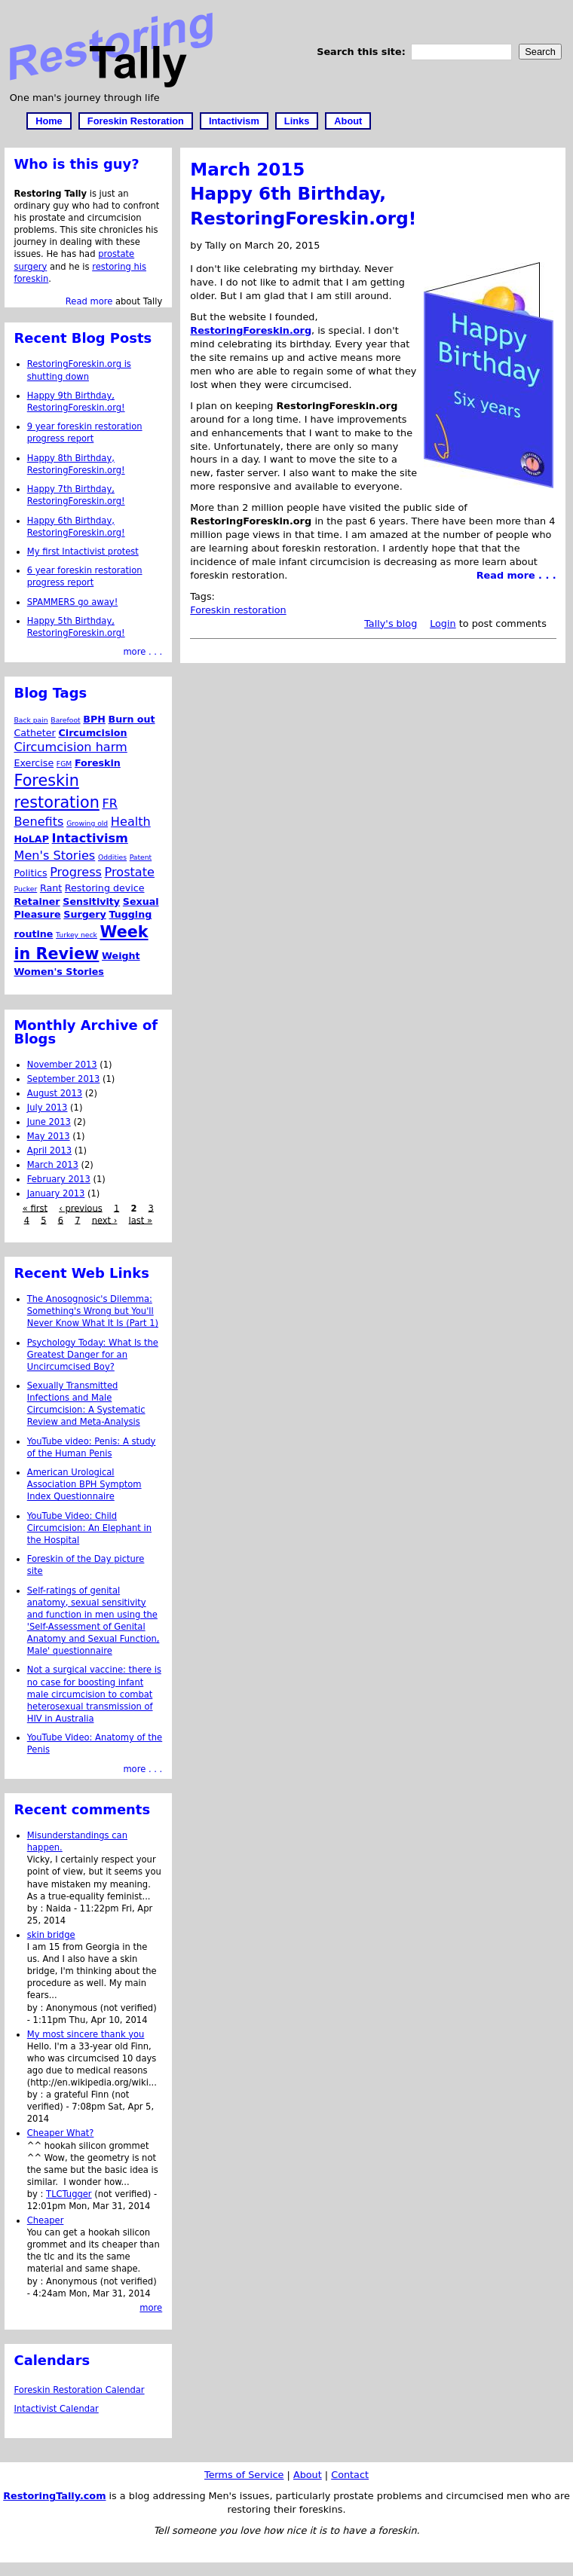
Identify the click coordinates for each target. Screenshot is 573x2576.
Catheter (35, 732)
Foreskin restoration (238, 610)
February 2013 (58, 1179)
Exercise (34, 763)
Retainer (37, 901)
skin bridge (51, 1935)
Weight (121, 955)
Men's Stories (55, 855)
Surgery (84, 914)
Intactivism (234, 121)
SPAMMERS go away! (72, 602)
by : (36, 1908)
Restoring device (105, 888)
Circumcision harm (70, 747)
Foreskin (98, 763)
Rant (51, 888)
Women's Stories (59, 971)
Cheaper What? (60, 2133)
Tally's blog (390, 623)
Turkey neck (76, 934)
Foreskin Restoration (135, 121)
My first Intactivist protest (83, 551)
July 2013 (47, 1107)
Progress (76, 872)
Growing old (87, 823)
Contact (350, 2474)
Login (443, 623)
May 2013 (48, 1136)
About (348, 121)
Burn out (131, 719)
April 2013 (49, 1150)
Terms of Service (243, 2474)
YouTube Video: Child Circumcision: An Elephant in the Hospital (89, 1528)
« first (35, 1207)
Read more (89, 301)
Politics (30, 873)
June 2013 (49, 1122)
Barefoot (65, 720)
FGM (64, 763)
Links (296, 121)
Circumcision (93, 732)
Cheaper (45, 2220)
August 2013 (54, 1093)
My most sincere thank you (86, 2034)
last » (140, 1220)
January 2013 (56, 1193)
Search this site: (363, 51)
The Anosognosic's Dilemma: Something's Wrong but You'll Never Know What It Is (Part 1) (92, 1311)
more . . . (142, 651)
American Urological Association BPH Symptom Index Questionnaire (84, 1484)
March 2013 (52, 1165)
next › (105, 1220)
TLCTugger (69, 2194)
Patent (141, 857)
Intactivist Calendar (56, 2408)
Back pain (31, 720)
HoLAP (31, 839)
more (150, 2308)
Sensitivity (91, 901)
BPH (94, 719)
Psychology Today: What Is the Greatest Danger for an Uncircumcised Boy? (92, 1354)
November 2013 (62, 1064)
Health (131, 821)
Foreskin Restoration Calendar (79, 2390)
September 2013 (63, 1079)
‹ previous (81, 1207)
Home (49, 121)
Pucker (26, 889)
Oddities (112, 857)
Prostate (130, 872)
